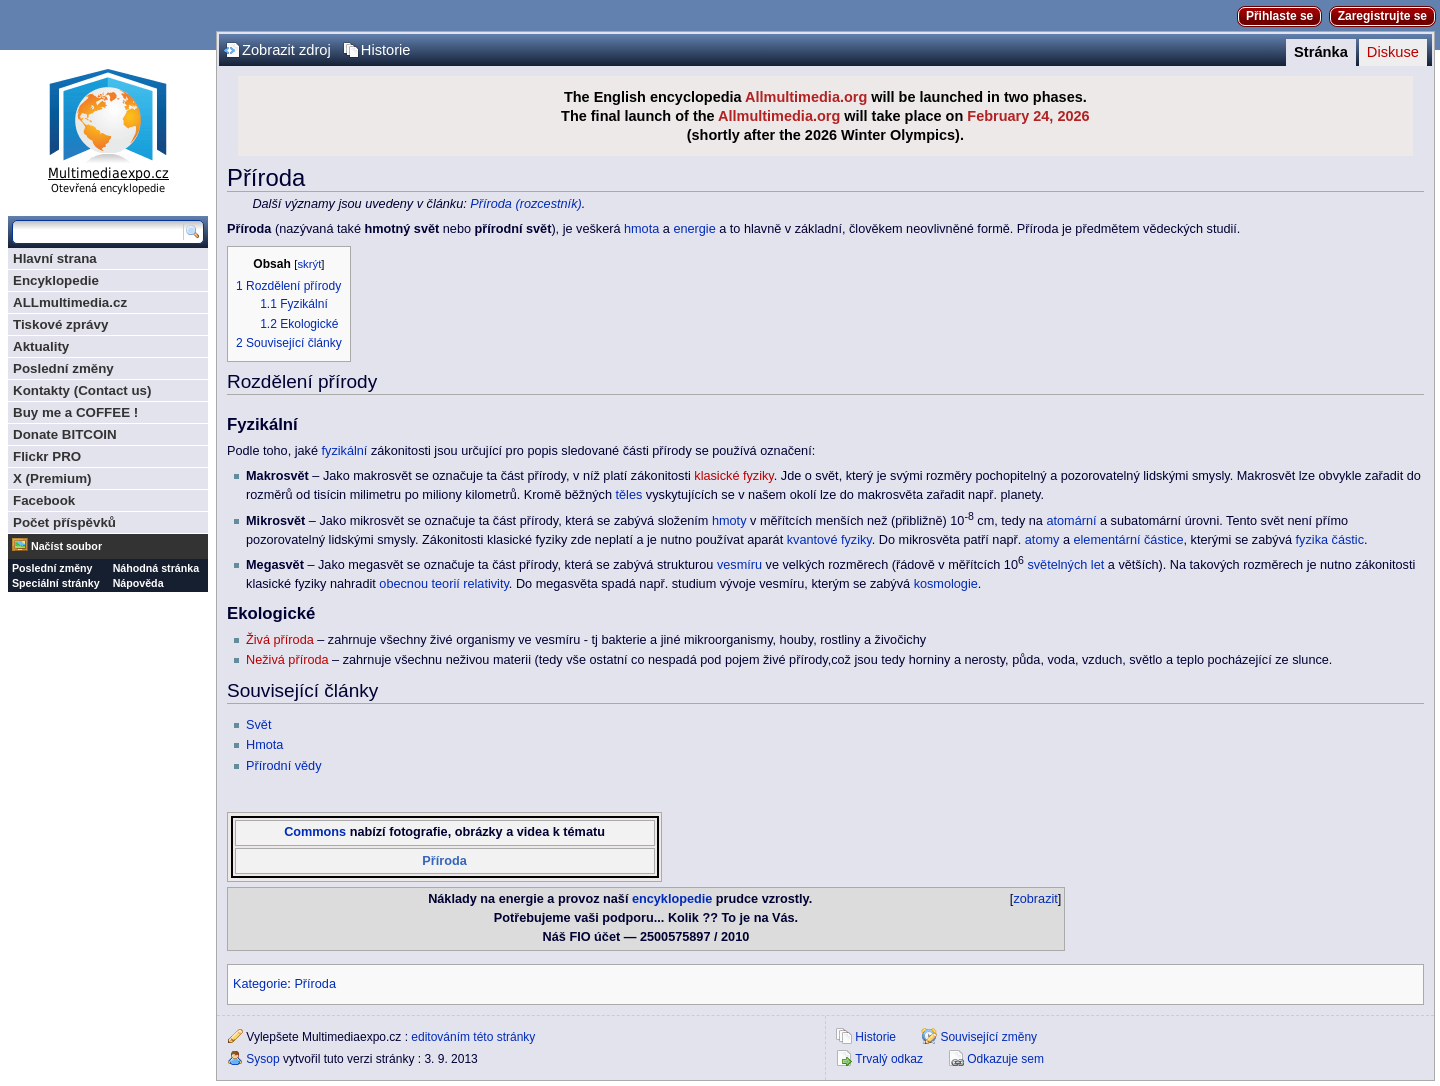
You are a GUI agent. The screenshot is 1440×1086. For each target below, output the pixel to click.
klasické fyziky (733, 476)
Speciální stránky (56, 583)
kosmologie (946, 584)
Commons (315, 832)
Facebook (44, 500)
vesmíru (739, 565)
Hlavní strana (55, 258)
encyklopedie (672, 899)
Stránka (1321, 52)
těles (629, 495)
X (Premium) (52, 478)
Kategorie (260, 984)
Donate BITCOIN (65, 434)
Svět (258, 725)
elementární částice (1128, 540)
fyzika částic (1330, 540)
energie (694, 229)
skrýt (309, 264)
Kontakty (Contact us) (82, 390)
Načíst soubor (66, 546)
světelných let (1065, 565)
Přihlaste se (1279, 16)
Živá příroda (280, 640)
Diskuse (1393, 52)
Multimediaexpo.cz (108, 128)
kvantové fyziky (829, 540)
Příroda (444, 861)
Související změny (988, 1037)
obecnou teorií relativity (444, 584)
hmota (641, 229)
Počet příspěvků (64, 522)
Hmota (264, 745)
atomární (1071, 521)
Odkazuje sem (1005, 1059)
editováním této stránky (473, 1037)
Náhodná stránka (156, 568)
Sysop (262, 1059)
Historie (386, 50)
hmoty (729, 521)
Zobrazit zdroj (286, 50)
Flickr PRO (47, 456)
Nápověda (138, 583)
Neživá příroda (287, 660)
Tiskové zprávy (60, 324)
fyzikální (345, 451)
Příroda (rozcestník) (525, 204)
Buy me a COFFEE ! (75, 412)
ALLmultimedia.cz (70, 302)
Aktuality (41, 346)
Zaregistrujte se (1382, 16)
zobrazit (1035, 899)
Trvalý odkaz (889, 1059)
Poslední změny (63, 368)
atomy (1042, 540)
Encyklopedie (56, 280)
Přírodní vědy (283, 766)
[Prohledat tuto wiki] (98, 232)
